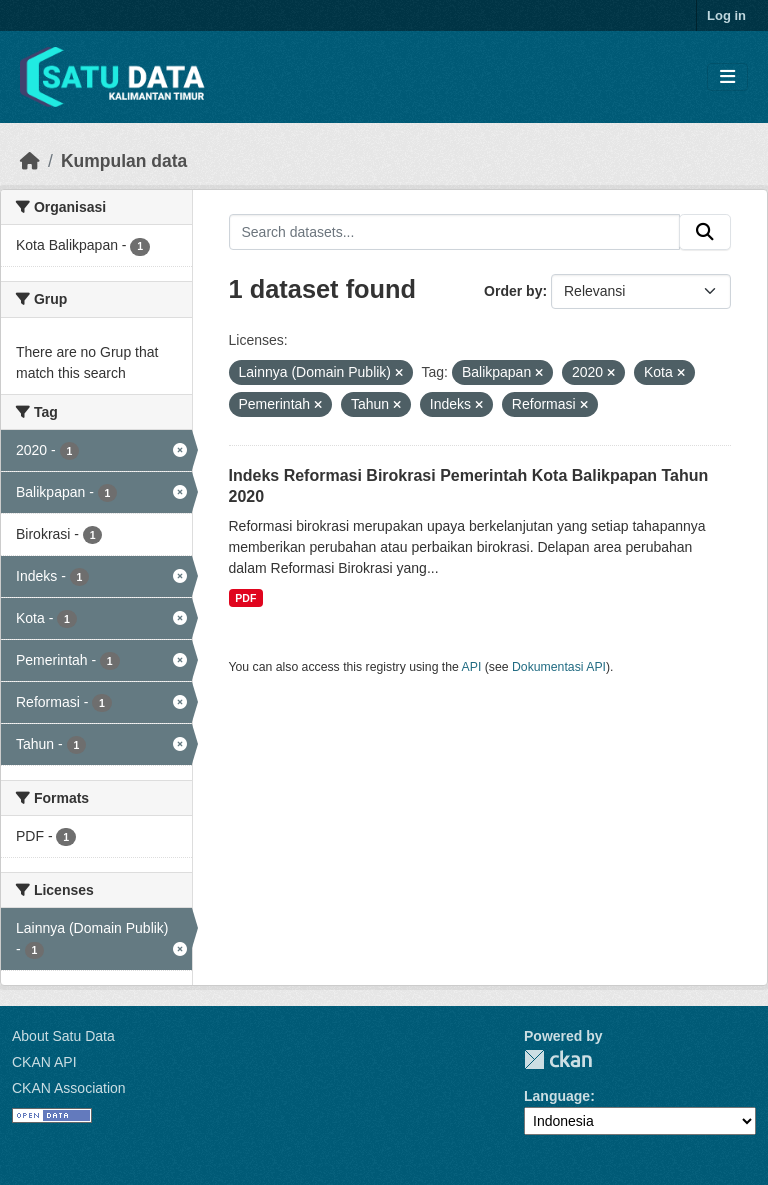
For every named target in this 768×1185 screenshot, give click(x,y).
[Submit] (705, 232)
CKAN (558, 1059)
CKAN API (44, 1062)
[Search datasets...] (455, 232)
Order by (513, 291)
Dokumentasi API (559, 667)
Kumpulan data (124, 161)
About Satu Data (63, 1036)
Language (557, 1096)
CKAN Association (69, 1088)
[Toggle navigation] (727, 77)
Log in (726, 15)
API (472, 667)
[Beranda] (30, 161)
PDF (245, 598)
